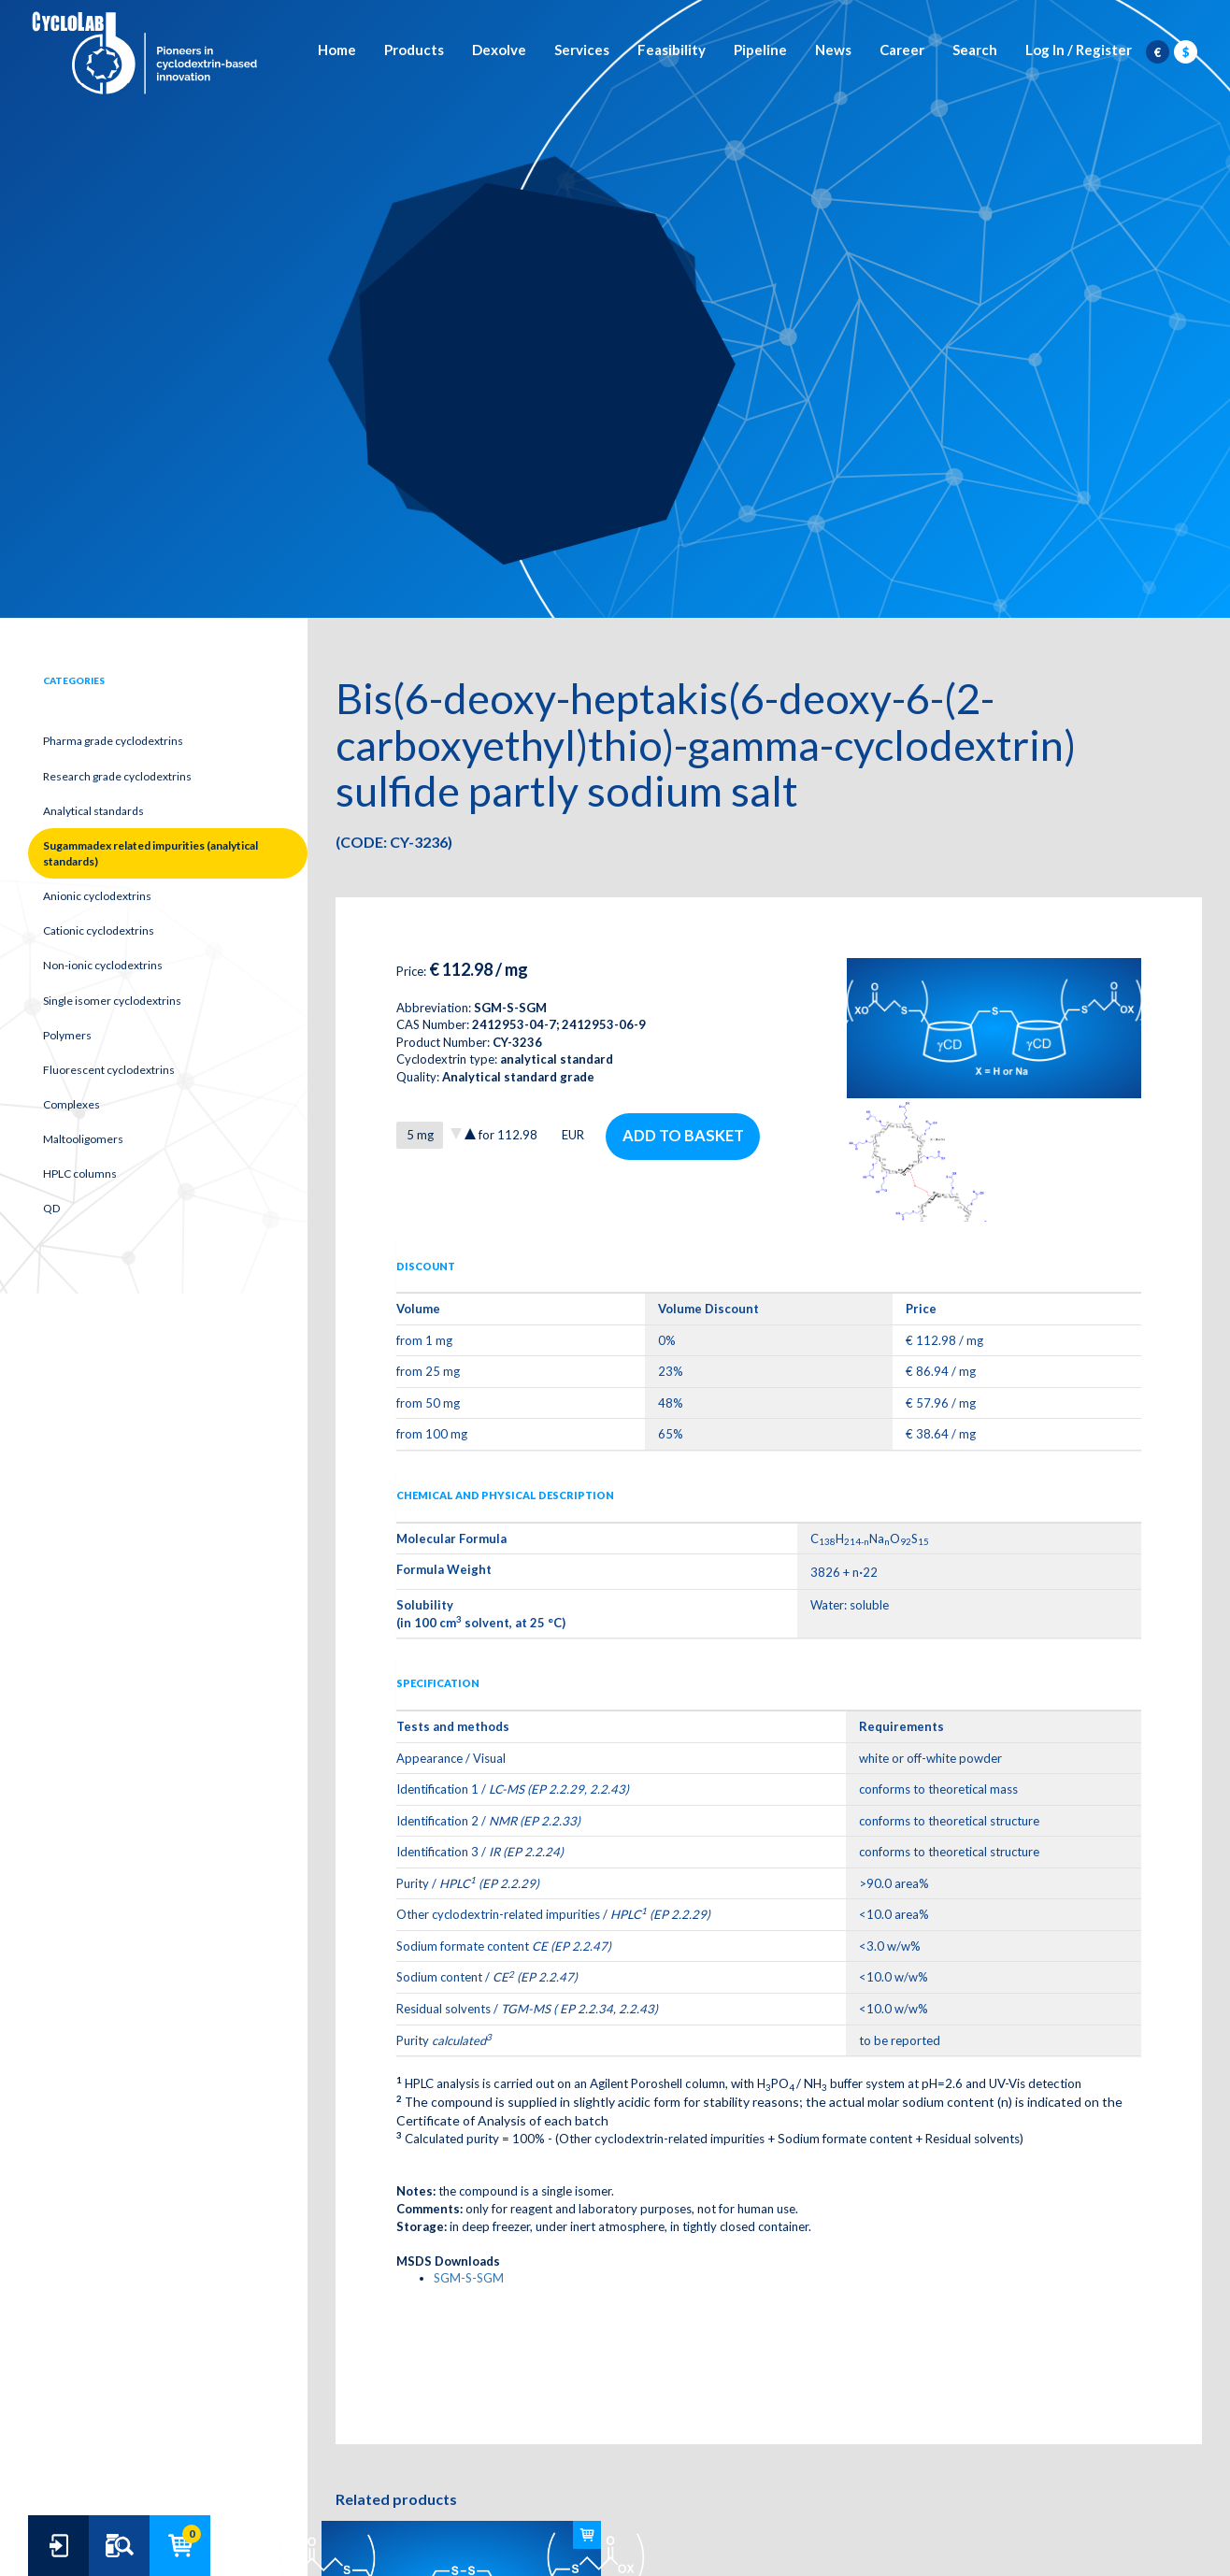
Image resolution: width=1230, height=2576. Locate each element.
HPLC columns (80, 1173)
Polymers (67, 1035)
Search (974, 51)
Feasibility (671, 51)
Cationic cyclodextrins (98, 930)
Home (337, 51)
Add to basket (683, 1136)
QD (51, 1208)
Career (902, 51)
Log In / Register (1078, 51)
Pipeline (760, 51)
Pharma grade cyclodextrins (113, 741)
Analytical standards (93, 811)
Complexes (71, 1104)
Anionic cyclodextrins (97, 896)
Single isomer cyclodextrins (112, 1001)
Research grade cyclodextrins (117, 776)
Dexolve (499, 51)
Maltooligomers (83, 1139)
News (833, 51)
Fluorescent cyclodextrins (109, 1070)
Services (581, 51)
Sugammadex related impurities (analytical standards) (150, 853)
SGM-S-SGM (469, 2277)
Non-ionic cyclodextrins (103, 965)
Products (414, 51)
